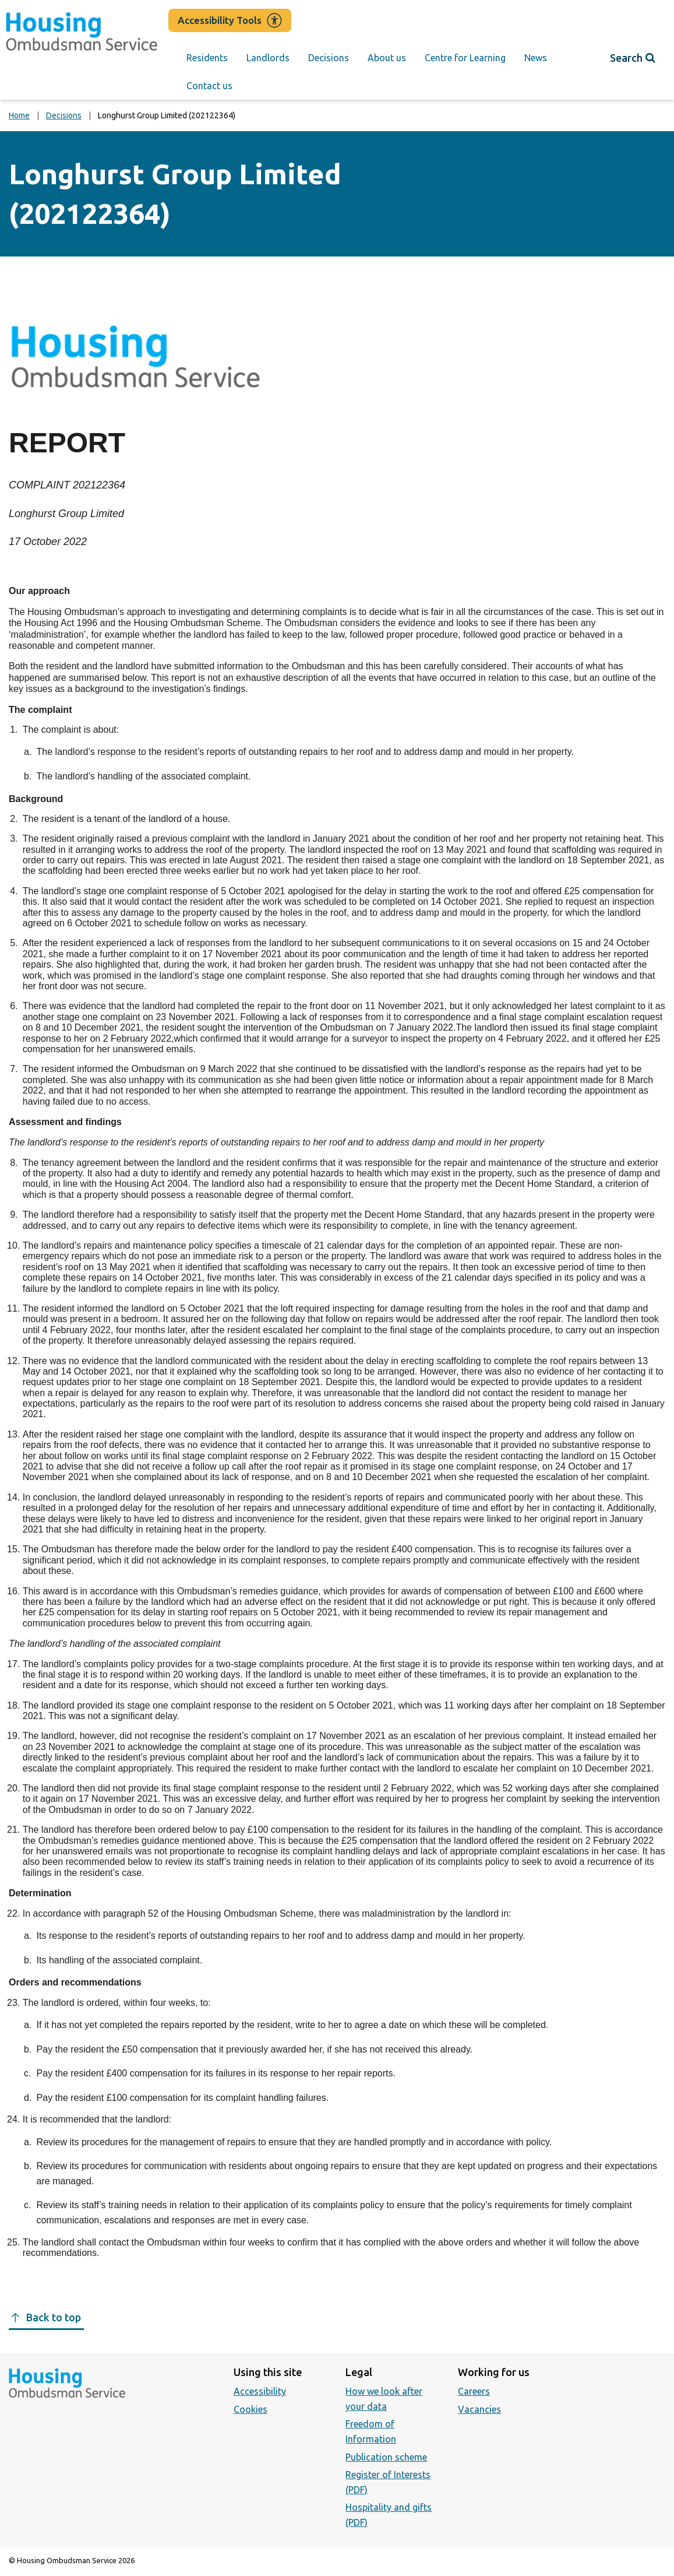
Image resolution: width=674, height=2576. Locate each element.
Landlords (268, 57)
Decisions (328, 57)
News (535, 57)
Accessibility (260, 2391)
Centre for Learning (465, 57)
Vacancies (479, 2409)
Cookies (250, 2409)
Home (19, 115)
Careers (474, 2391)
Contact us (209, 85)
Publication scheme (386, 2457)
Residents (207, 57)
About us (387, 57)
